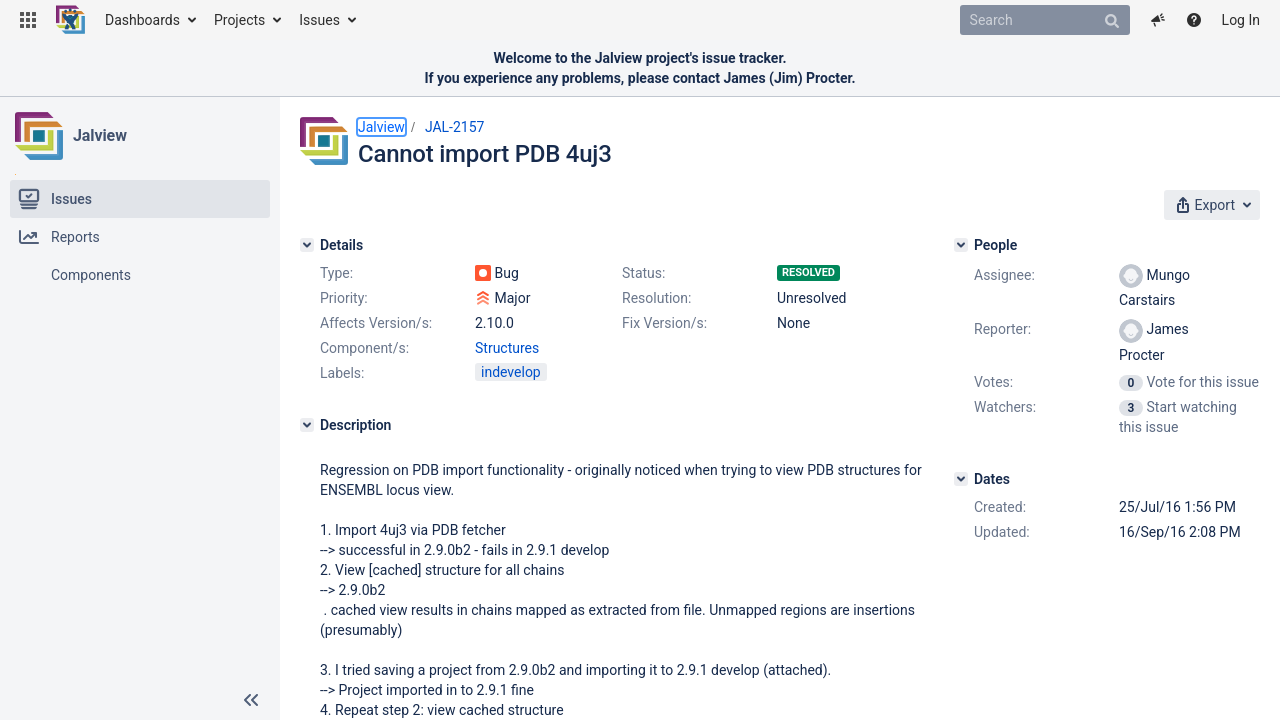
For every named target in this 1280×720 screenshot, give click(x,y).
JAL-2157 (455, 127)
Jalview (100, 135)
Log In (1241, 20)
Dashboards (142, 20)
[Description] (307, 425)
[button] (28, 20)
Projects (239, 20)
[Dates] (961, 479)
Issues (319, 20)
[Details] (307, 245)
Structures (507, 348)
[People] (961, 245)
